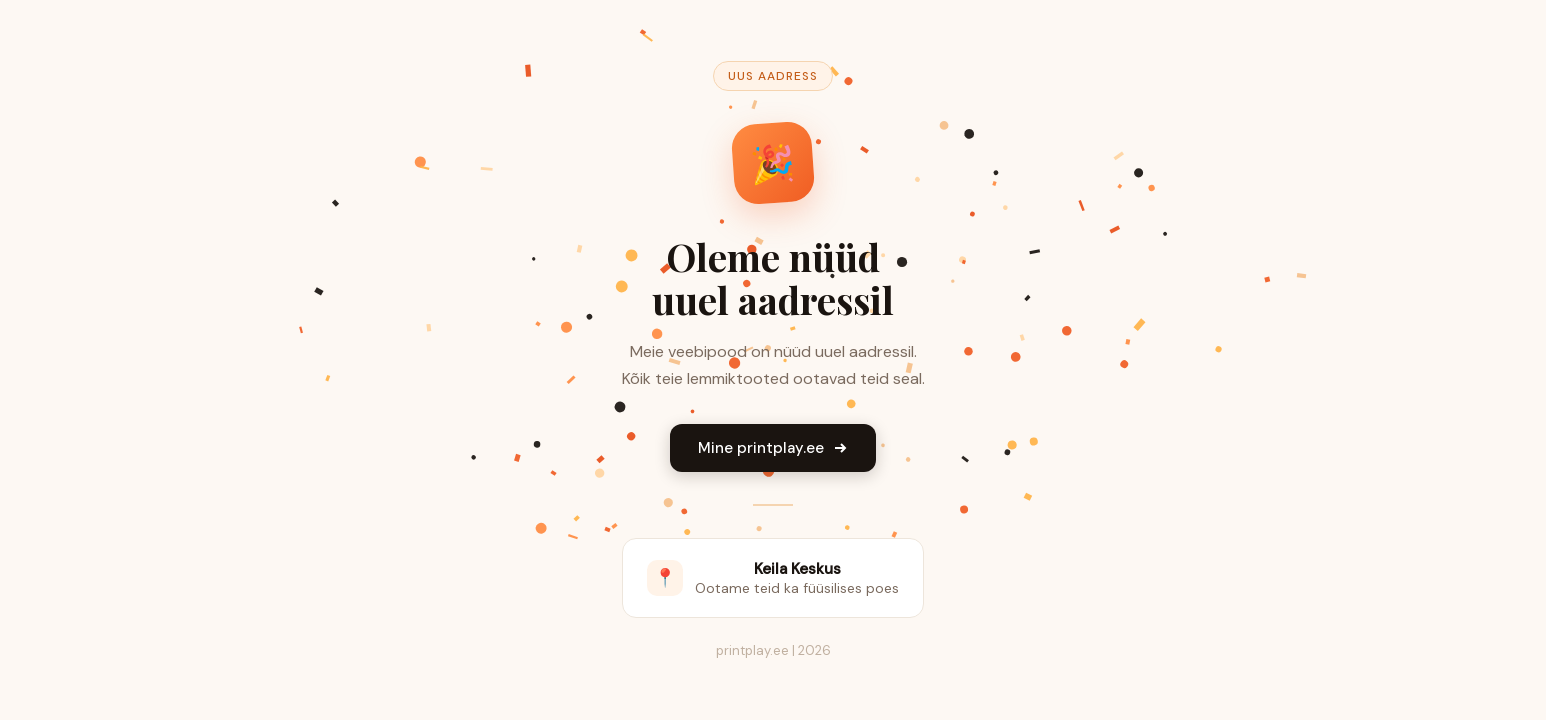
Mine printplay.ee (773, 448)
